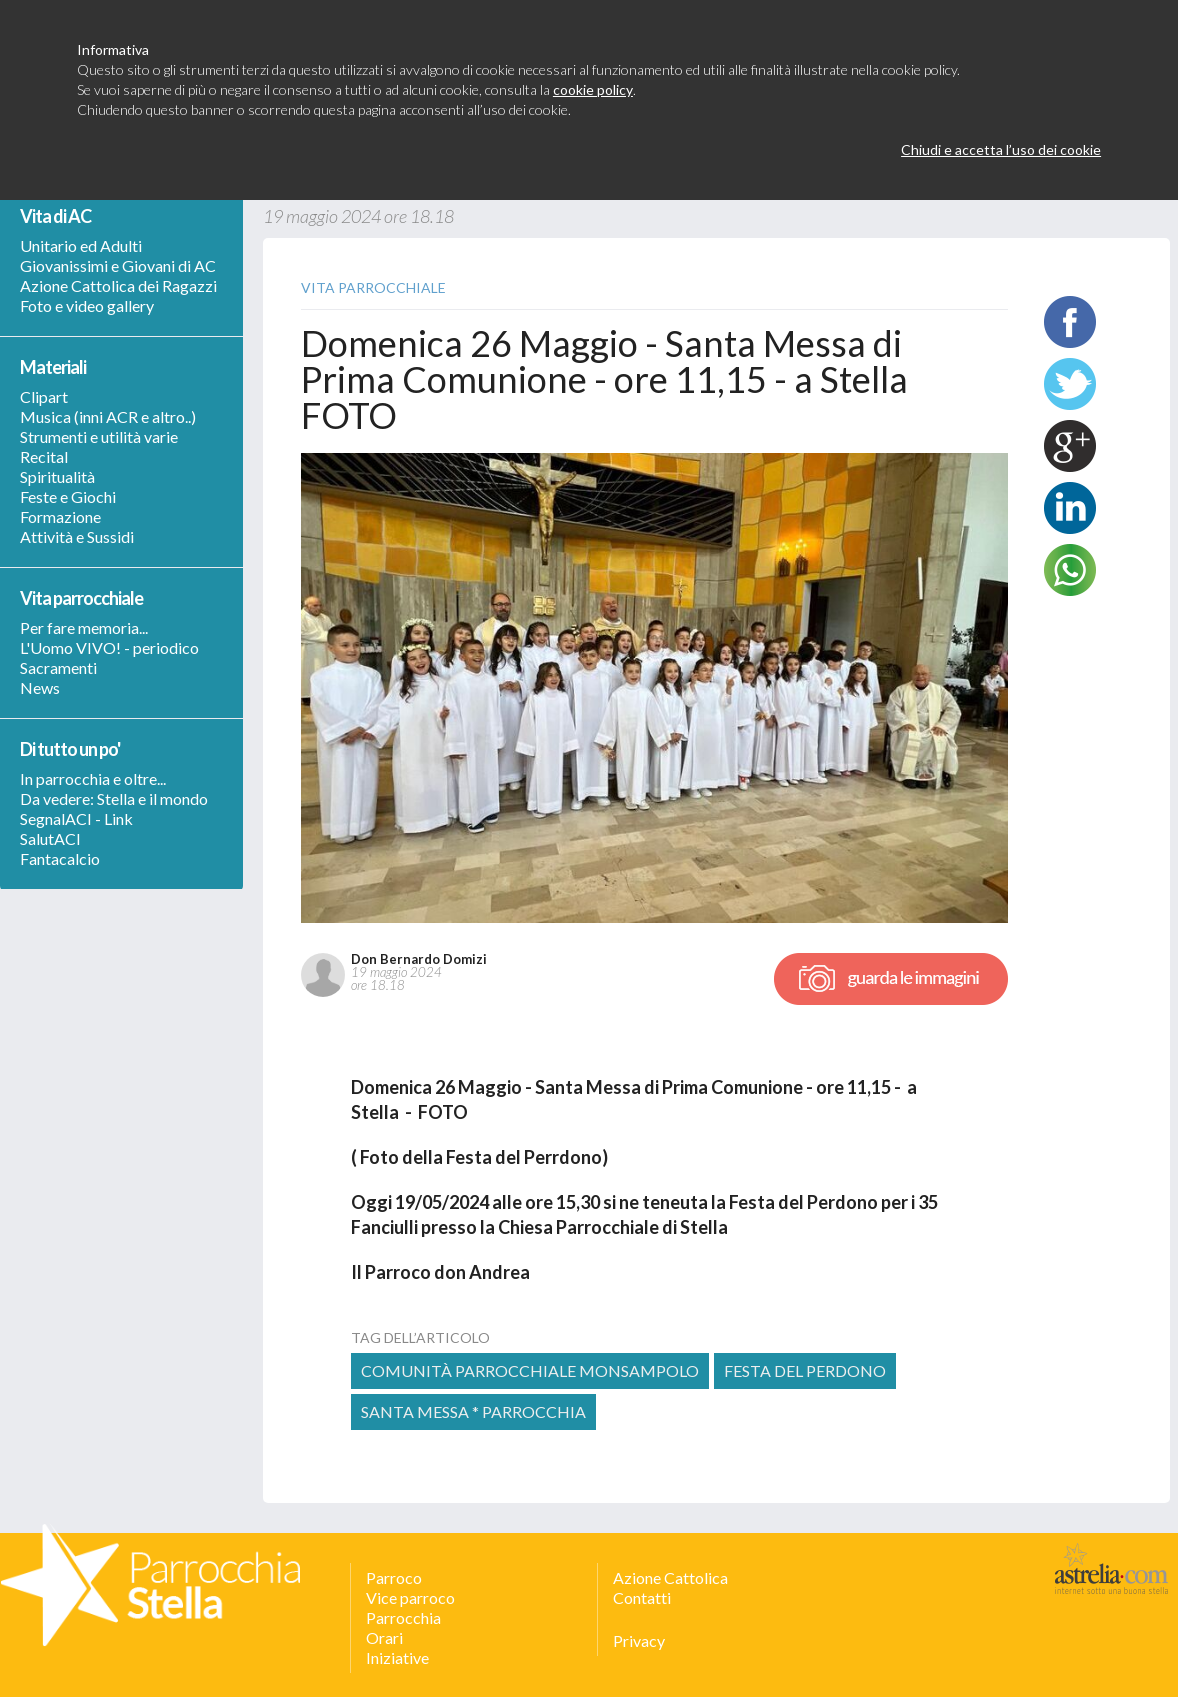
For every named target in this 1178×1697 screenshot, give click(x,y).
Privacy (639, 1640)
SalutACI (50, 838)
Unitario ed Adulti (81, 245)
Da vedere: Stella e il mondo (114, 798)
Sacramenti (58, 667)
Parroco (394, 1577)
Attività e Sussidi (77, 536)
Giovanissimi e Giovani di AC (118, 265)
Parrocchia (403, 1617)
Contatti (642, 1597)
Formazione (60, 516)
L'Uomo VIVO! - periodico (109, 647)
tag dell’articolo (420, 1337)
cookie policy (593, 89)
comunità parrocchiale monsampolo (530, 1370)
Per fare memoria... (84, 627)
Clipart (44, 396)
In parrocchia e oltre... (93, 778)
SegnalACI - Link (76, 818)
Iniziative (397, 1657)
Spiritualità (57, 476)
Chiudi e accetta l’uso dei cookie (1001, 149)
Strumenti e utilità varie (99, 436)
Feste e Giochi (68, 496)
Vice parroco (410, 1597)
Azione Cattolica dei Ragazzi (118, 285)
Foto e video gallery (87, 305)
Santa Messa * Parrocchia (473, 1411)
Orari (384, 1637)
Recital (44, 456)
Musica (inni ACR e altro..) (108, 416)
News (40, 687)
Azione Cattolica (670, 1577)
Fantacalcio (60, 858)
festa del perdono (805, 1370)
